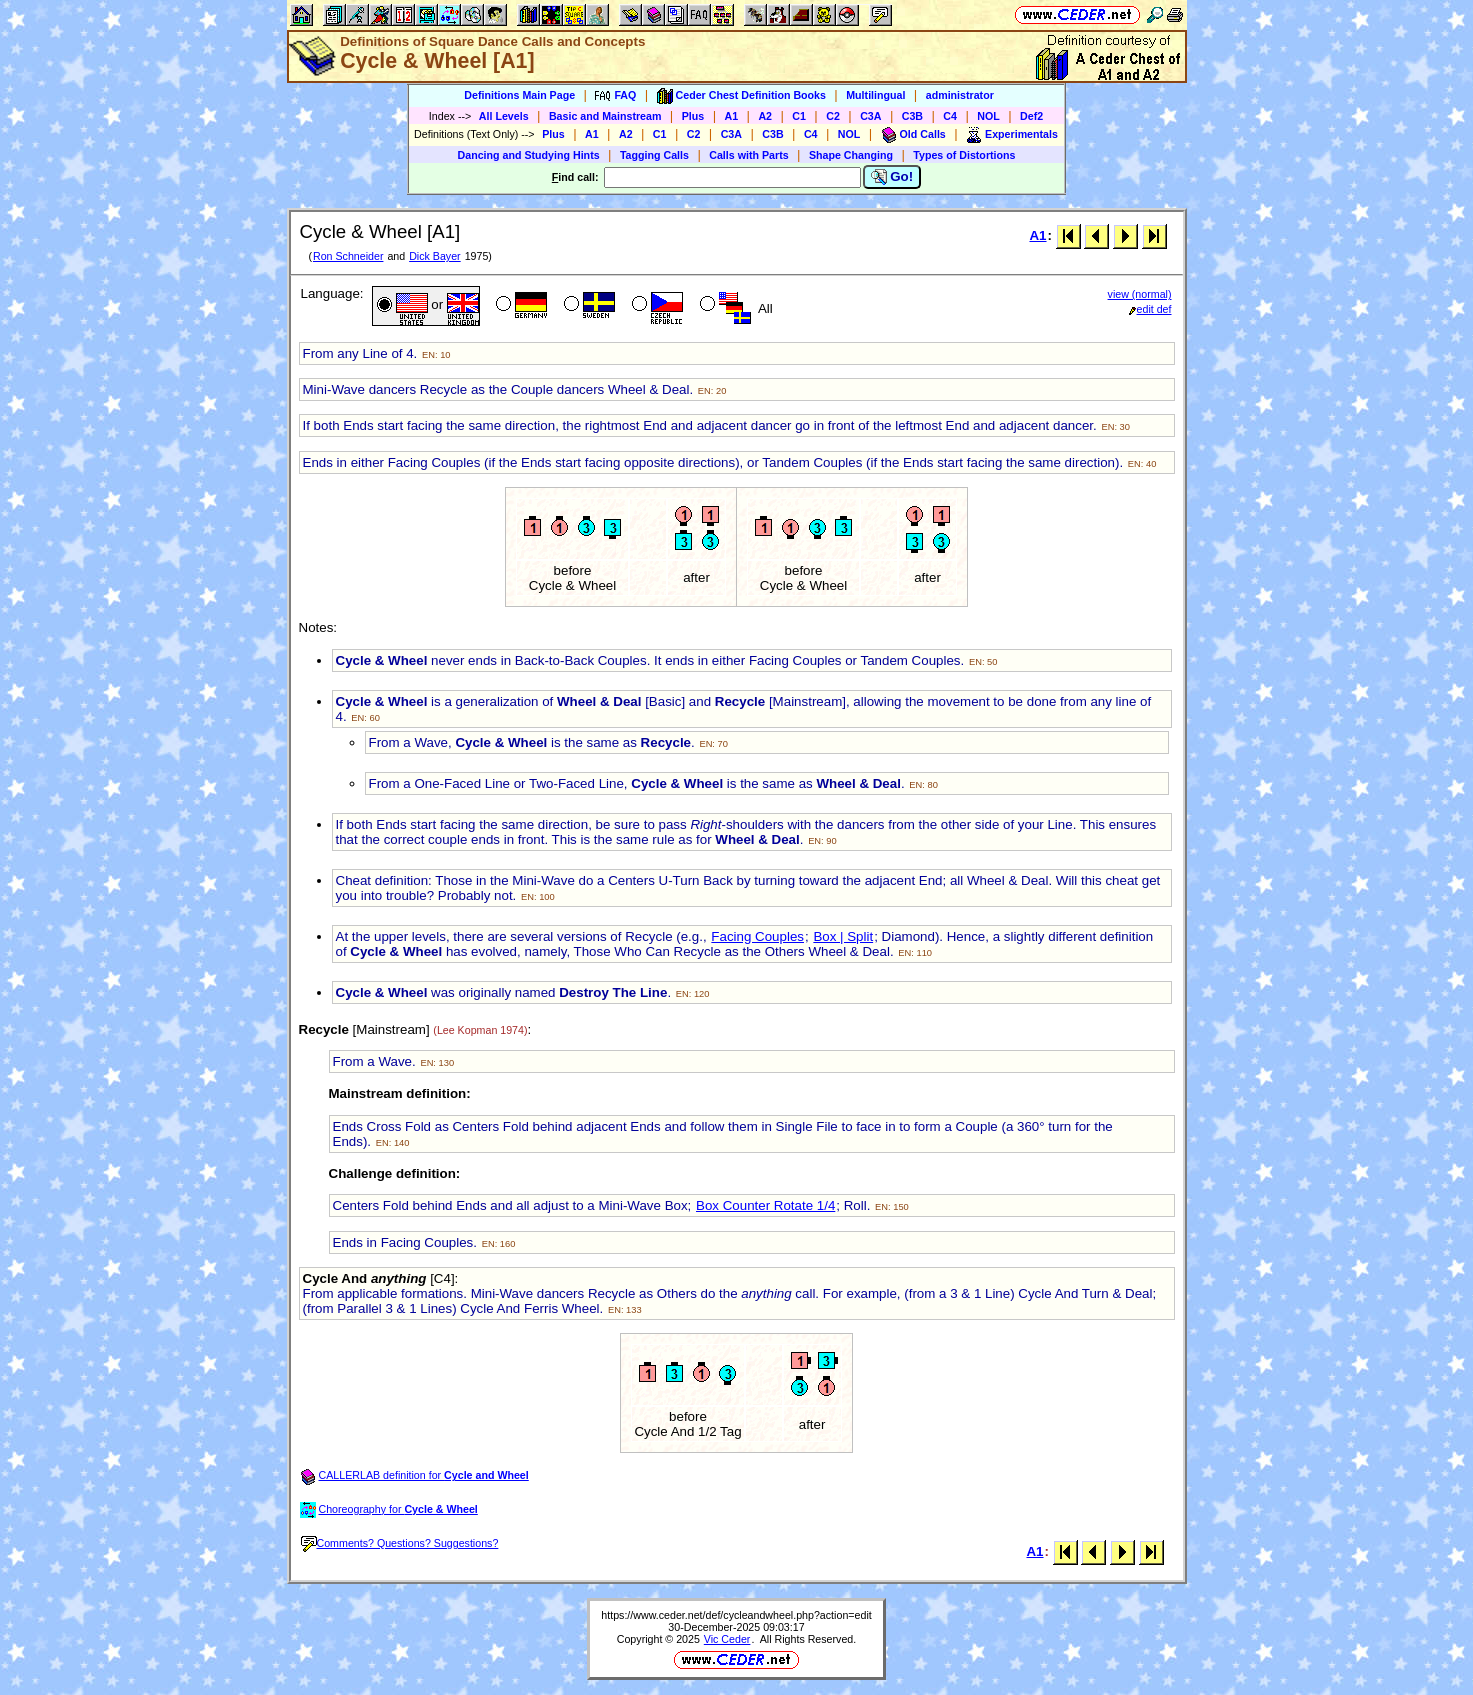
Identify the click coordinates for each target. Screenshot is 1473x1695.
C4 (950, 116)
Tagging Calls (654, 155)
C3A (870, 116)
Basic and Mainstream (605, 116)
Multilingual (875, 95)
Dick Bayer (435, 256)
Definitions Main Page (519, 95)
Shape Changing (851, 155)
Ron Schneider (348, 256)
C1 (799, 116)
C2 (833, 116)
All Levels (504, 116)
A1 (732, 116)
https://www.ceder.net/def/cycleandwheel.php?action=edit (736, 1615)
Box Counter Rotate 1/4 (765, 1205)
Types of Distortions (964, 155)
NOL (988, 116)
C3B (912, 116)
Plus (693, 116)
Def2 (1031, 116)
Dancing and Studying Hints (529, 155)
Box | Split (843, 936)
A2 (765, 116)
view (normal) (1140, 294)
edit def (1150, 309)
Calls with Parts (748, 155)
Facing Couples (757, 936)
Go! (892, 177)
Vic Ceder (727, 1639)
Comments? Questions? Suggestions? (400, 1543)
